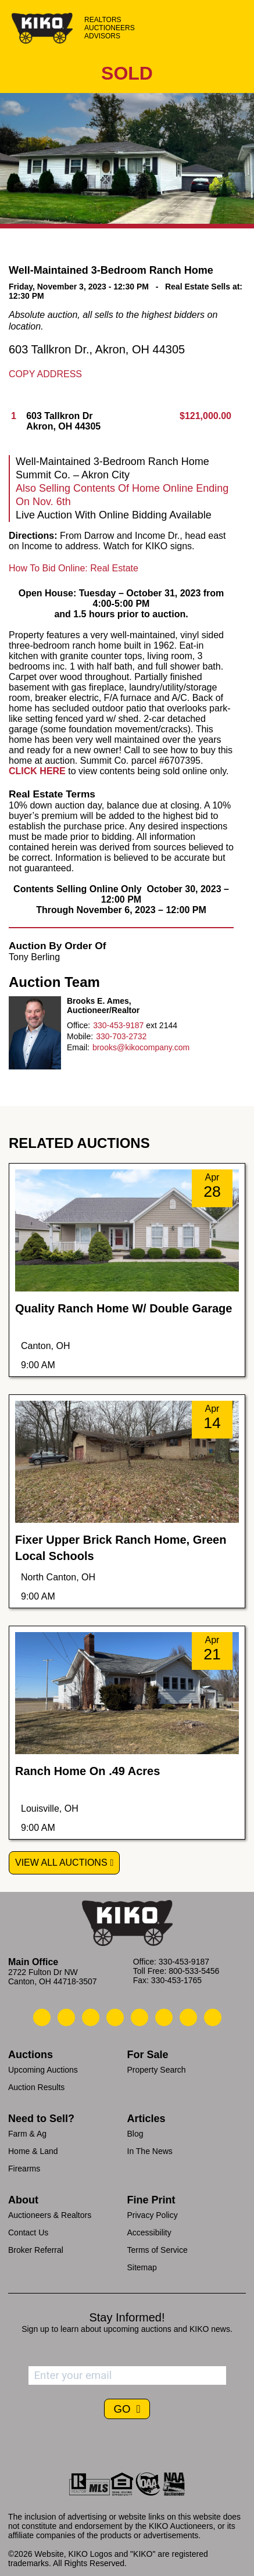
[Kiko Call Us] (42, 2017)
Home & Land (33, 2151)
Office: (78, 1025)
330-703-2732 (121, 1036)
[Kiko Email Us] (66, 2017)
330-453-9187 (118, 1025)
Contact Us (28, 2232)
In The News (150, 2151)
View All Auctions (61, 1862)
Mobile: (80, 1036)
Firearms (24, 2168)
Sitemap (142, 2267)
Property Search (156, 2069)
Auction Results (36, 2087)
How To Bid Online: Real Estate (73, 568)
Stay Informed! (126, 2317)
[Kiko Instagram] (212, 2017)
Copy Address (45, 374)
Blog (135, 2133)
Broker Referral (35, 2250)
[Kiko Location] (90, 2017)
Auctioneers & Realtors (49, 2215)
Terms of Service (157, 2250)
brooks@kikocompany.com (140, 1047)
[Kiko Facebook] (115, 2017)
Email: (78, 1047)
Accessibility (149, 2232)
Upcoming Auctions (43, 2069)
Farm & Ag (27, 2133)
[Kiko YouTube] (188, 2017)
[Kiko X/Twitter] (164, 2017)
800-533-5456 (194, 1971)
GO (123, 2409)
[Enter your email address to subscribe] (127, 2375)
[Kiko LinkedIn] (139, 2017)
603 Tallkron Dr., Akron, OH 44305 (97, 349)
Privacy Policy (152, 2215)
